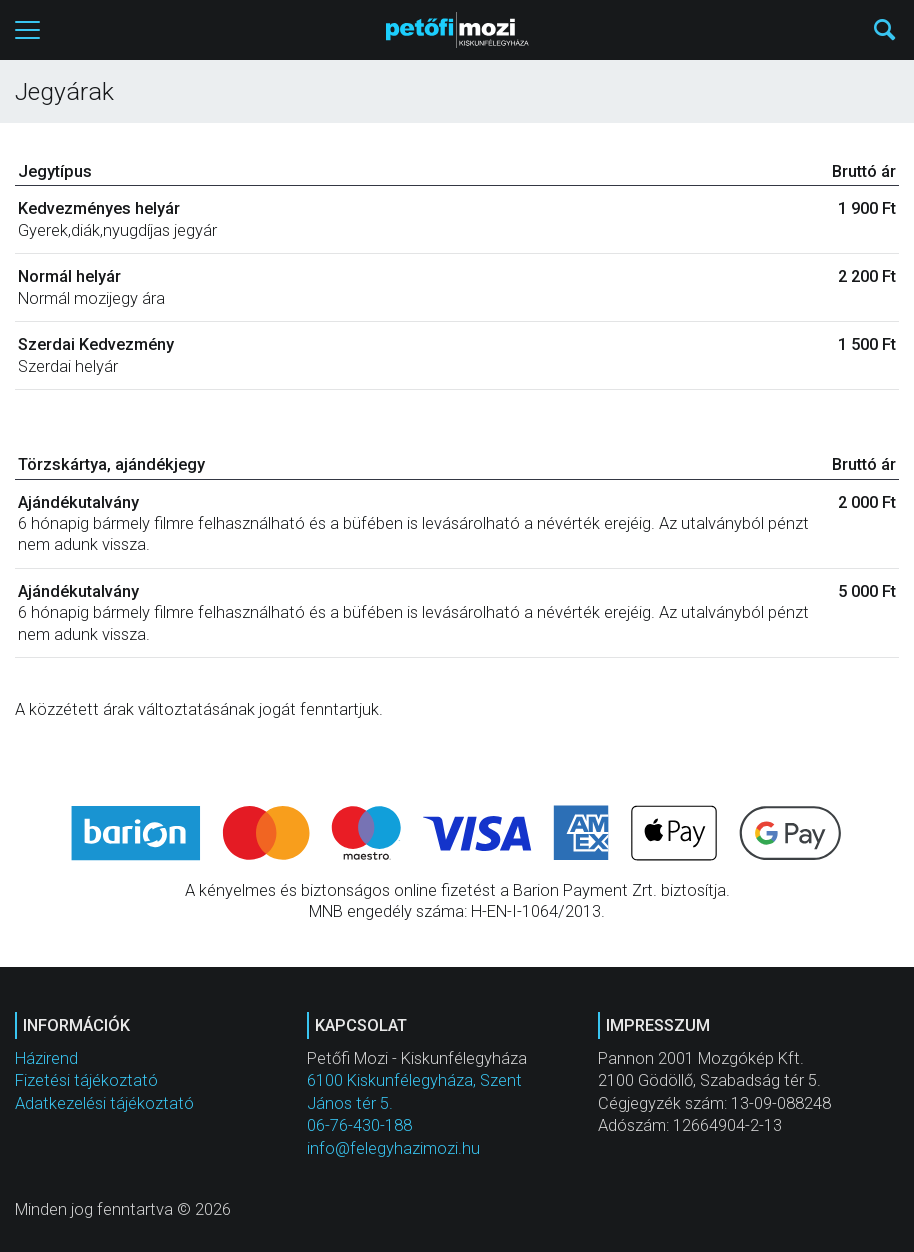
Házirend (46, 1058)
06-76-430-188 (359, 1125)
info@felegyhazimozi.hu (393, 1148)
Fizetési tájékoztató (86, 1080)
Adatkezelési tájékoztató (104, 1103)
